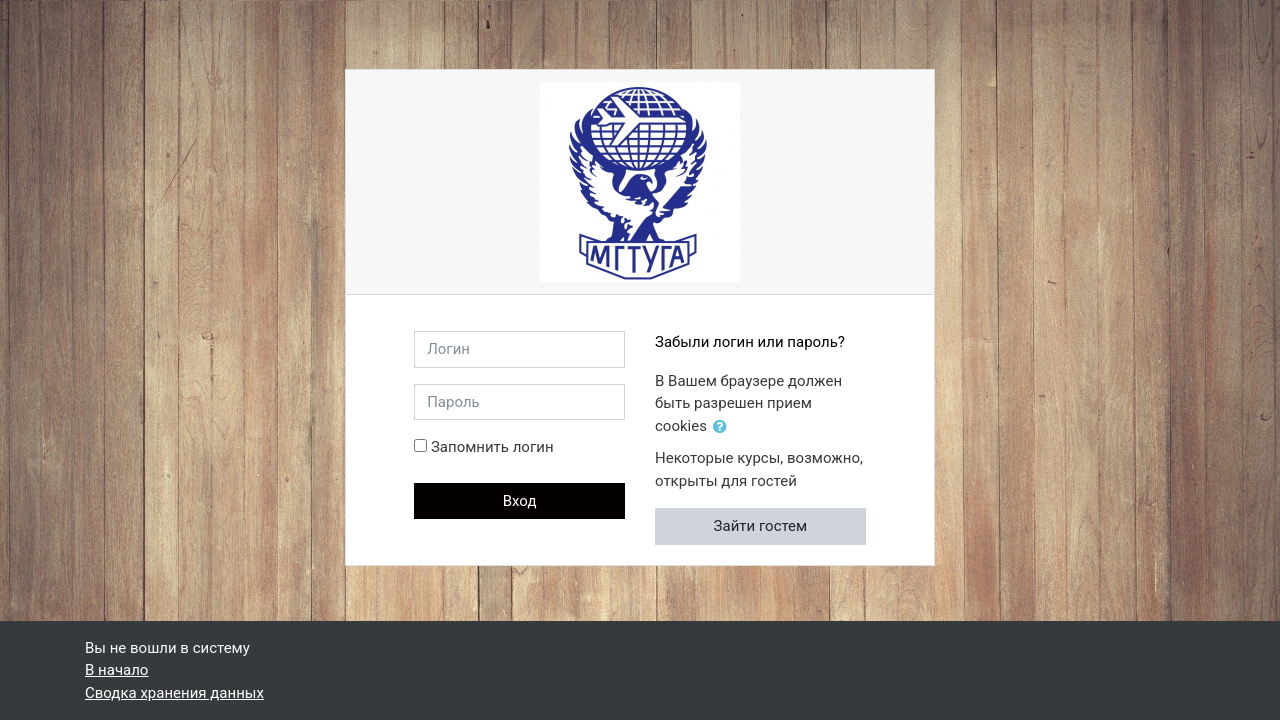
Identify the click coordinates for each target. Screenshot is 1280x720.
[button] (724, 427)
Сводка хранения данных (174, 693)
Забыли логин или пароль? (750, 342)
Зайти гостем (761, 526)
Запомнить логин (492, 447)
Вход (520, 501)
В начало (116, 670)
